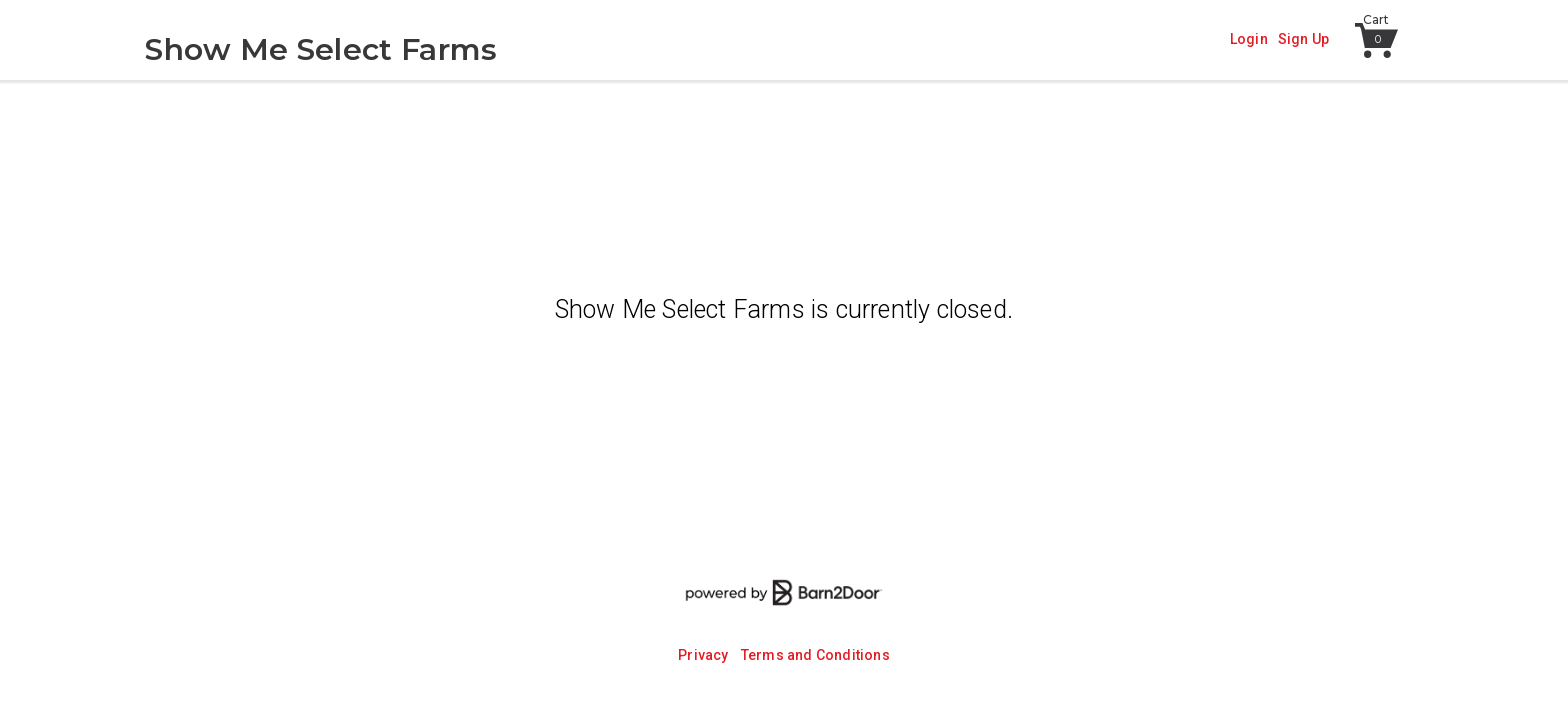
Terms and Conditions (815, 655)
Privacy (703, 655)
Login (1249, 39)
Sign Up (1303, 39)
